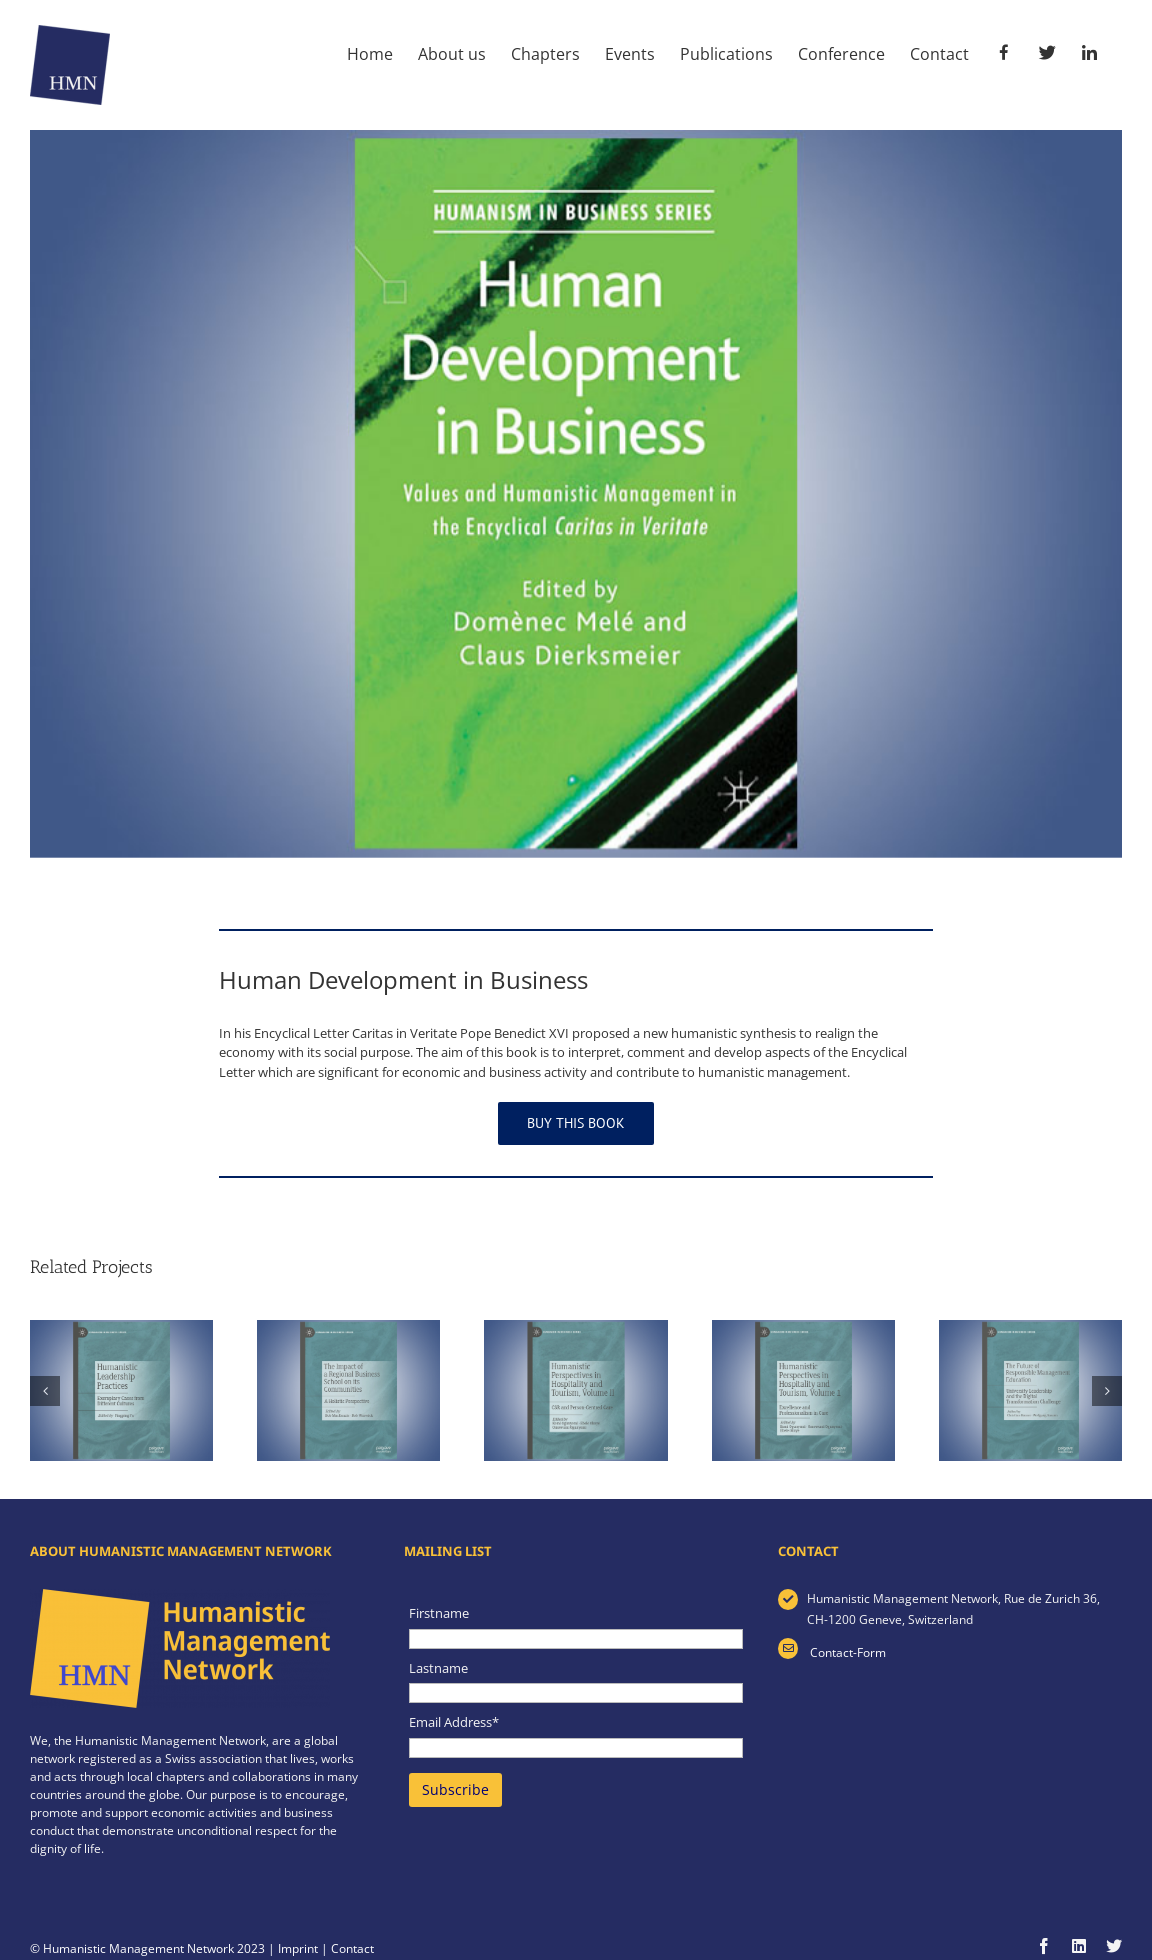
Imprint (298, 1948)
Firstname (439, 1613)
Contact (352, 1948)
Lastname (438, 1668)
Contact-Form (846, 1652)
